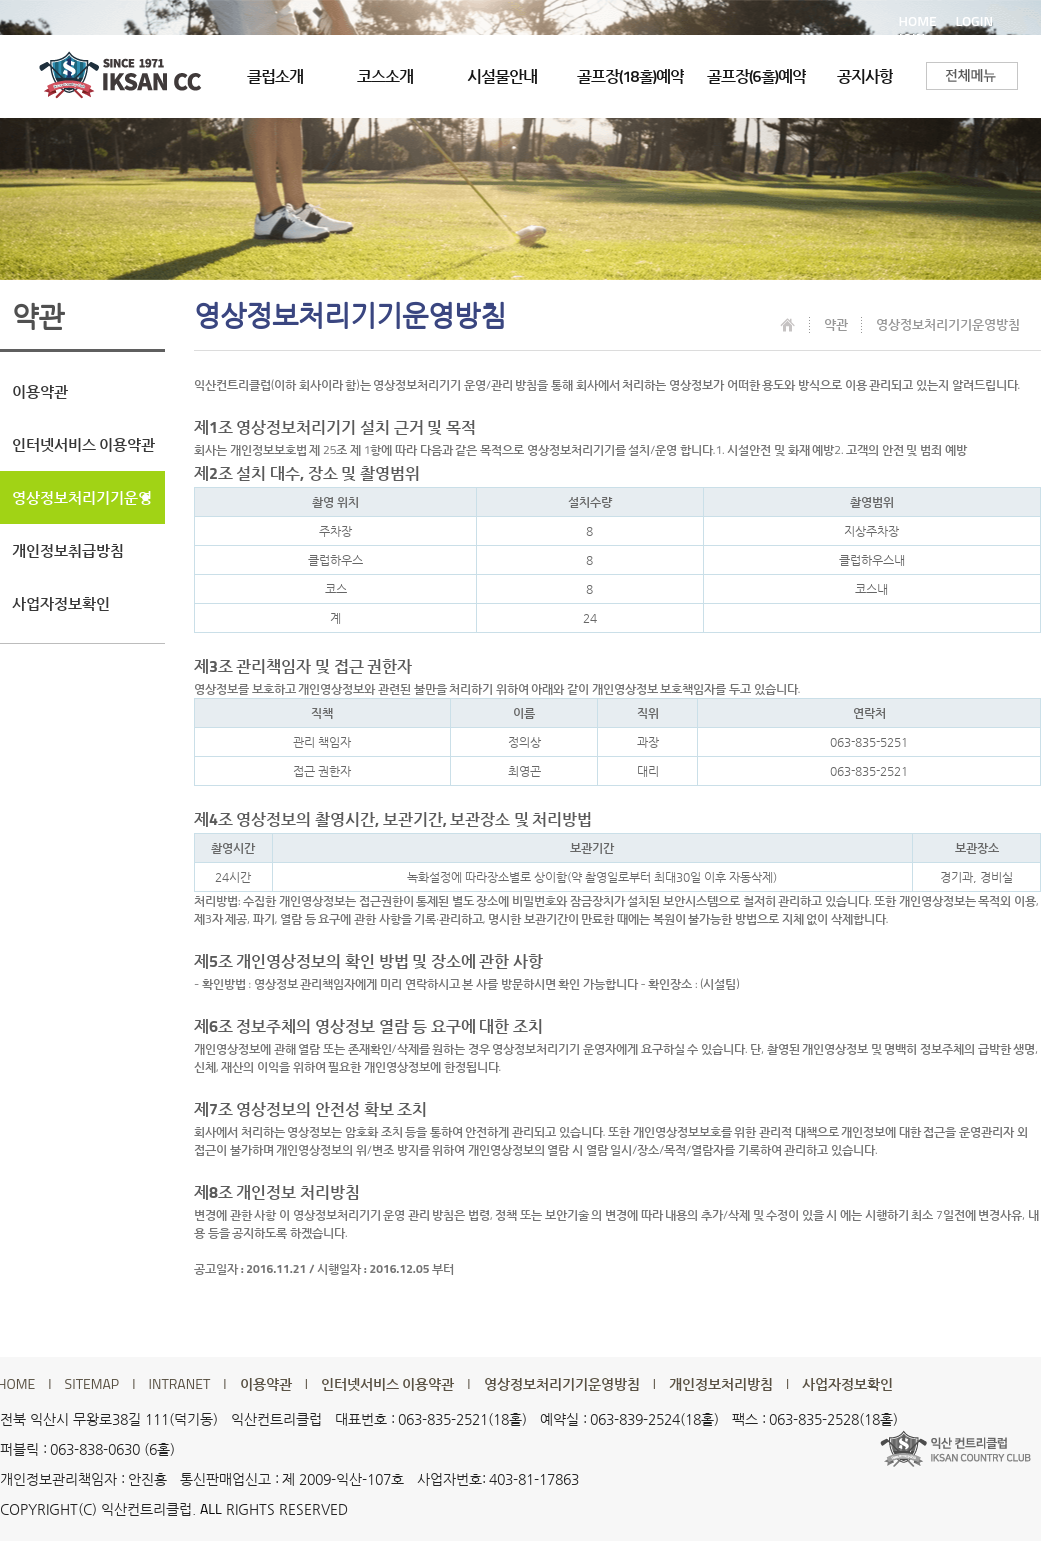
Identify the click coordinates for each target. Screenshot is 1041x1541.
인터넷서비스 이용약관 (83, 444)
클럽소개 (275, 76)
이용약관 (40, 391)
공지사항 (865, 76)
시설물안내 (502, 76)
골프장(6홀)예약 (756, 76)
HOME (918, 20)
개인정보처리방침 (721, 1384)
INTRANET (180, 1384)
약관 (836, 324)
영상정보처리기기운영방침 (82, 505)
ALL (211, 1508)
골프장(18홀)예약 (630, 76)
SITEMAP (92, 1384)
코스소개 (385, 76)
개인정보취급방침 (68, 550)
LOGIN (974, 20)
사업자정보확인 (61, 603)
